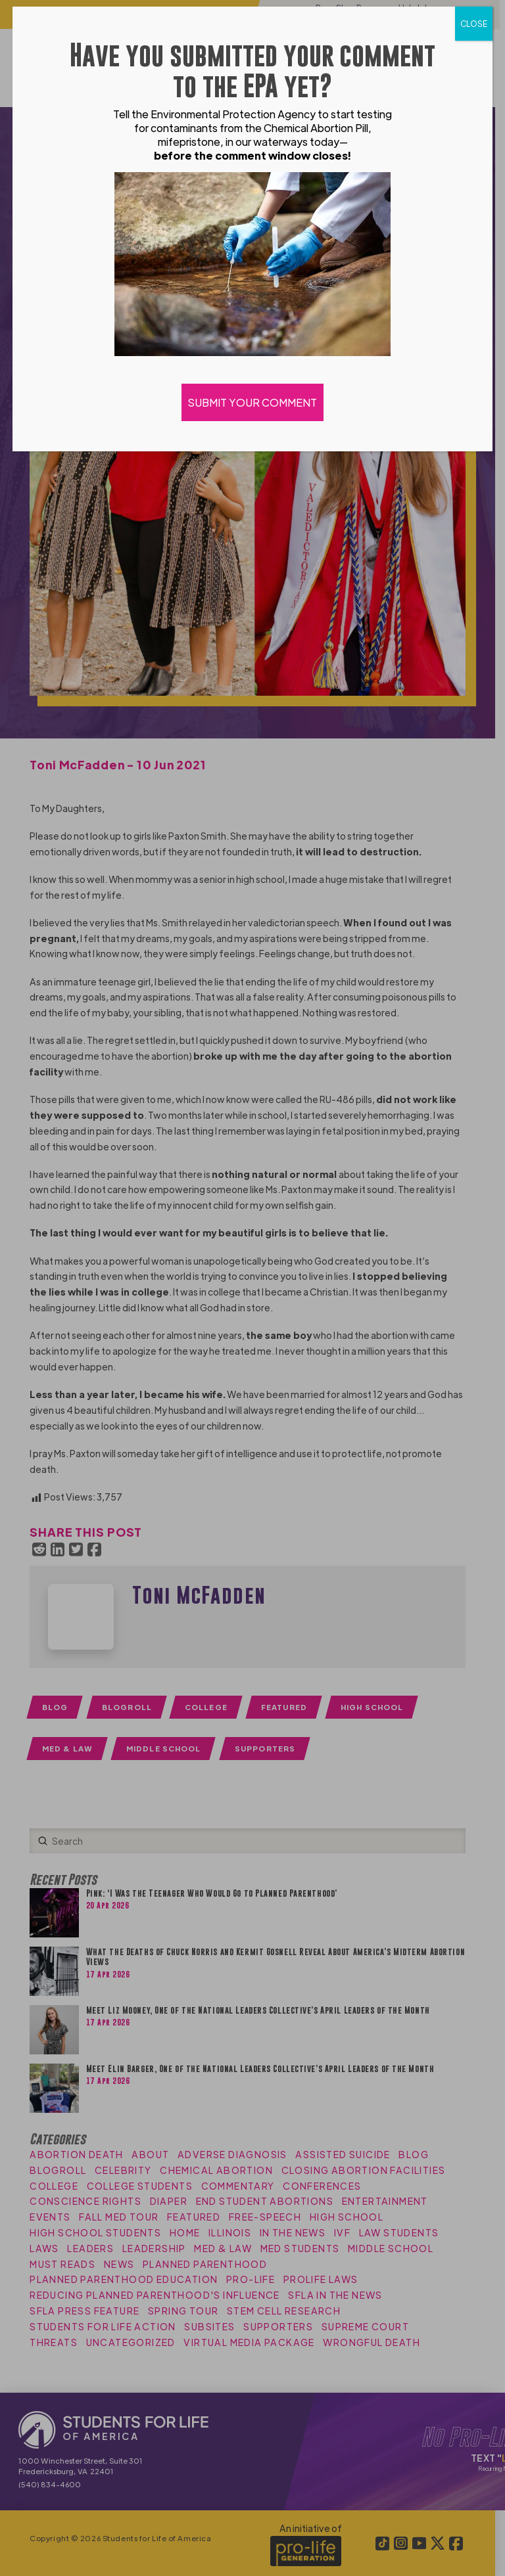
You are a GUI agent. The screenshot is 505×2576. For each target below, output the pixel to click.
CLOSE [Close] (473, 23)
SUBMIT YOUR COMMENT (252, 402)
